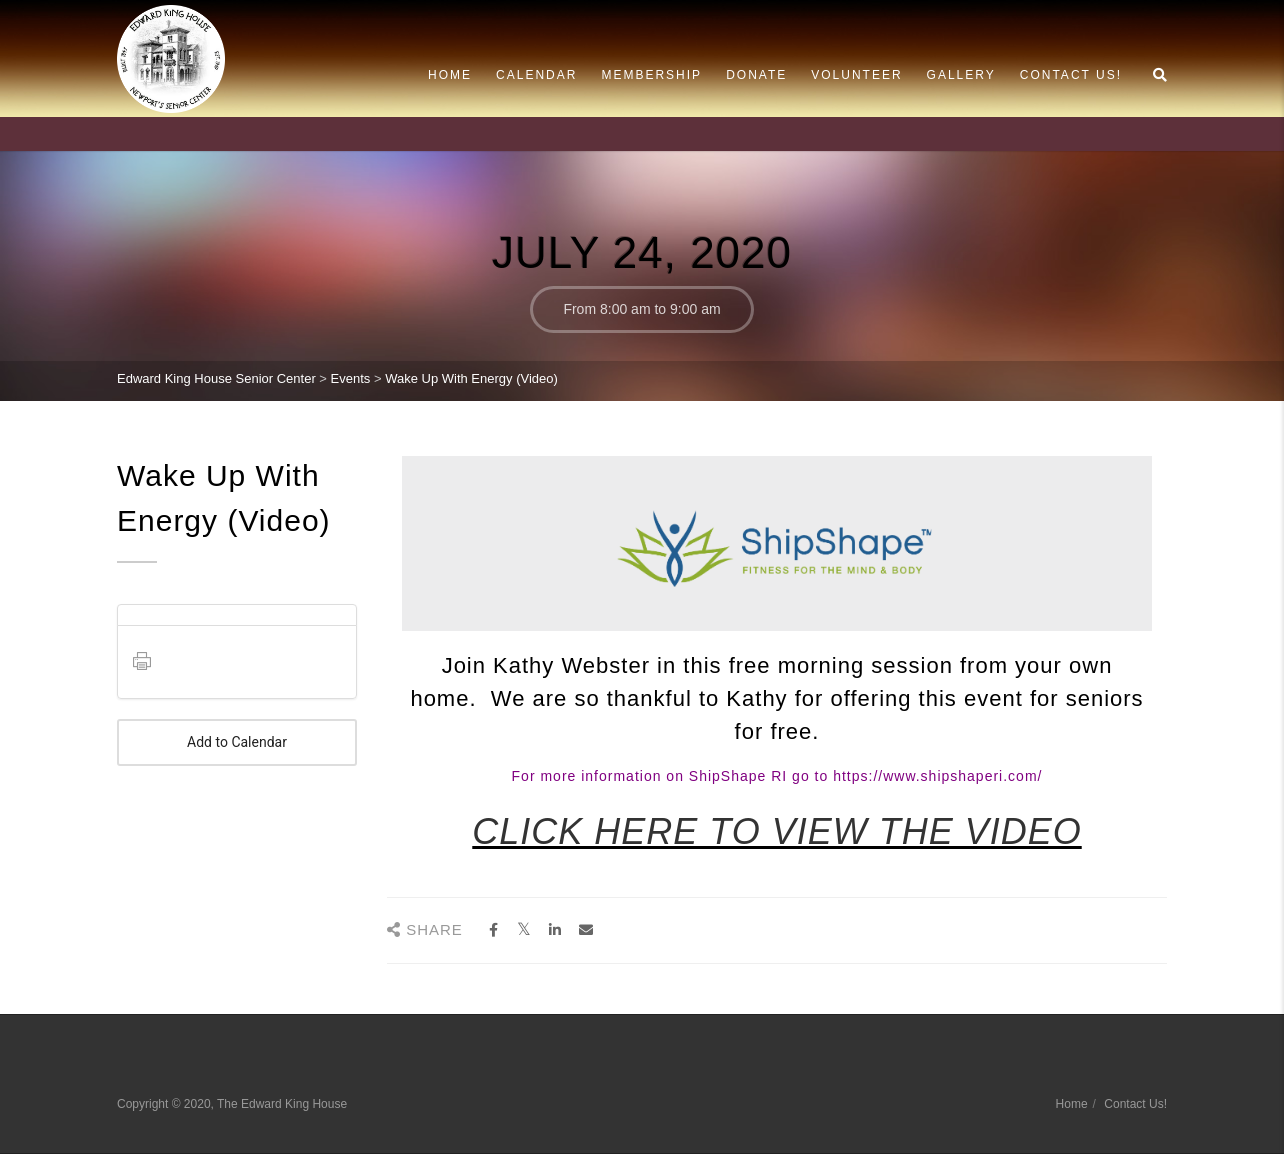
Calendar (536, 75)
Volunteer (856, 75)
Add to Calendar (237, 742)
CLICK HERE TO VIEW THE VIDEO (776, 831)
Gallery (961, 75)
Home (450, 75)
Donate (756, 75)
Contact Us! (1071, 75)
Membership (651, 75)
